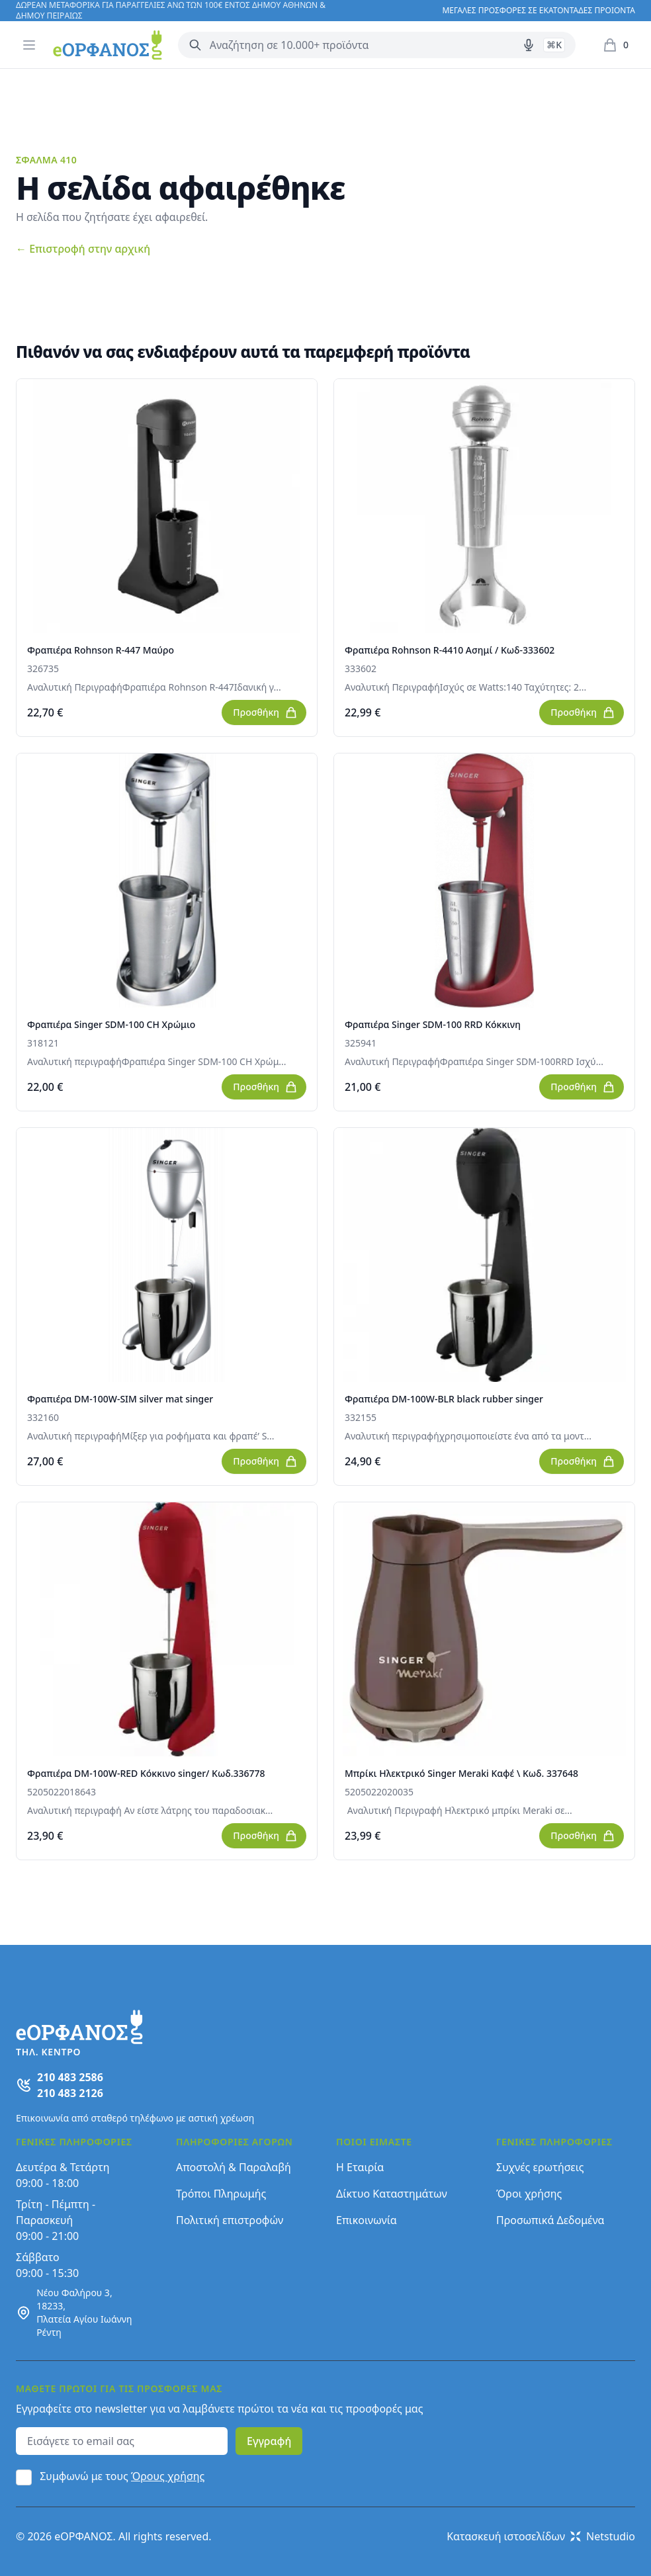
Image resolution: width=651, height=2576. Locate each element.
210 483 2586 (70, 2077)
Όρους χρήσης (167, 2476)
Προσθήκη (265, 712)
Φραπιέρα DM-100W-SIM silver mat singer (120, 1399)
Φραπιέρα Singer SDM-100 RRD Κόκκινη (433, 1024)
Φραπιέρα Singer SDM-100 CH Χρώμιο (111, 1024)
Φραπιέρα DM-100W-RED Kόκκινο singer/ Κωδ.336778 (146, 1773)
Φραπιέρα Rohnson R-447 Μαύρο (100, 650)
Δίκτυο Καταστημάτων (391, 2193)
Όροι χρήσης (529, 2193)
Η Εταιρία (360, 2167)
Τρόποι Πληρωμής (221, 2193)
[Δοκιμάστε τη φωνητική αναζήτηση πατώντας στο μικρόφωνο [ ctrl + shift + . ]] (528, 45)
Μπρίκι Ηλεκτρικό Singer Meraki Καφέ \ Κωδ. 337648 (461, 1773)
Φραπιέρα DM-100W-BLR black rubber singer (444, 1399)
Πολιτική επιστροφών (229, 2220)
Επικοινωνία (366, 2220)
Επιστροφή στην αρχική (83, 248)
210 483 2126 (70, 2093)
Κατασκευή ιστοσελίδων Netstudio (541, 2536)
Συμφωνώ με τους (122, 2476)
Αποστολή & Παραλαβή (233, 2167)
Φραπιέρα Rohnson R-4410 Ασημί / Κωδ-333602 (449, 650)
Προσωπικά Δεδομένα (550, 2220)
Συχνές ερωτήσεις (540, 2167)
